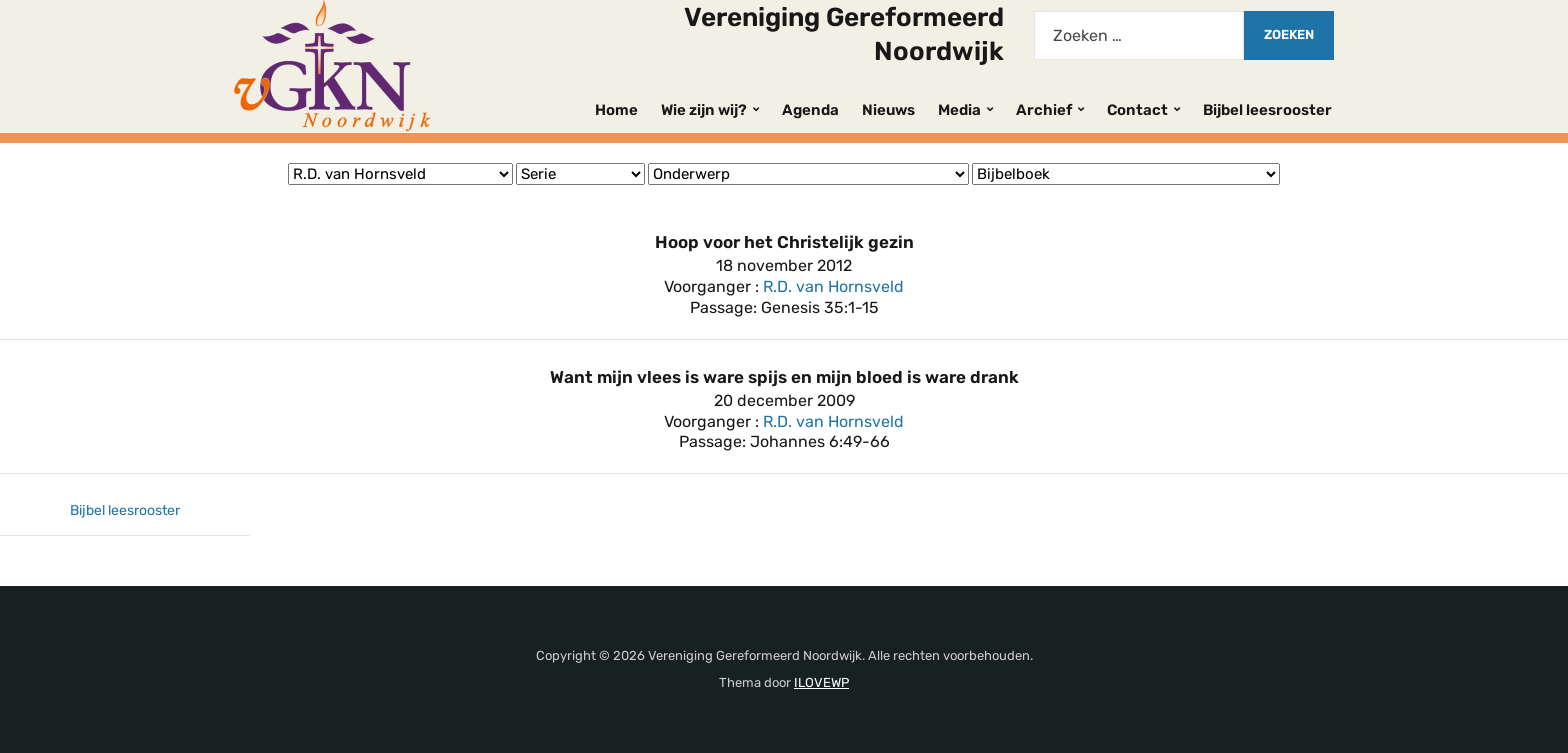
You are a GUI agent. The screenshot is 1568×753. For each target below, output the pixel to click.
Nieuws (888, 110)
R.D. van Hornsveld (833, 286)
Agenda (810, 110)
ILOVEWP (821, 682)
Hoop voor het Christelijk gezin (784, 242)
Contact (1137, 110)
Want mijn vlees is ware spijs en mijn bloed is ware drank (784, 377)
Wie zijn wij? (704, 110)
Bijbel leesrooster (1267, 110)
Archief (1044, 110)
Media (959, 110)
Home (616, 110)
